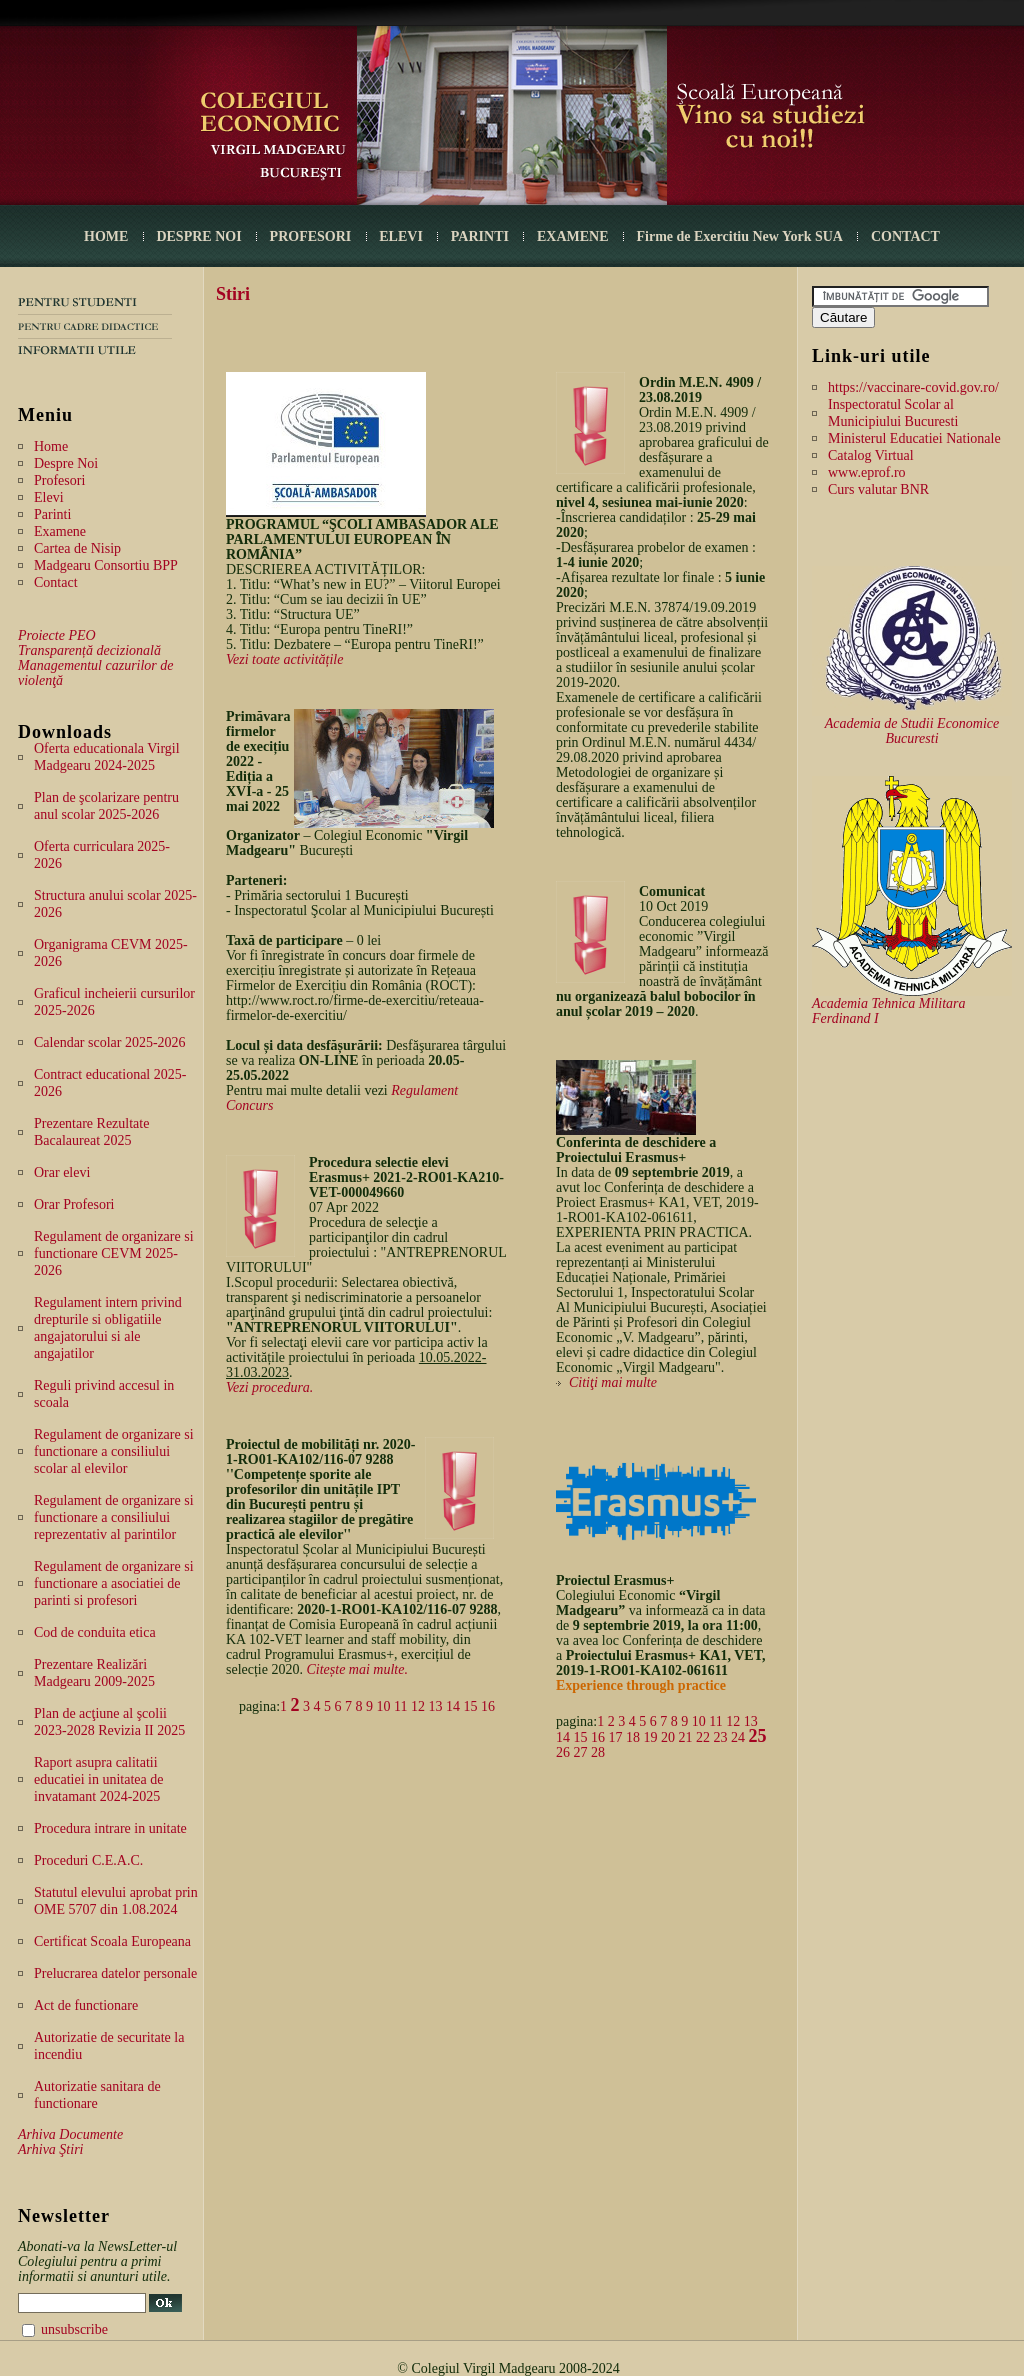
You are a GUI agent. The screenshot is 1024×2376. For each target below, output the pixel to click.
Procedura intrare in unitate (110, 1828)
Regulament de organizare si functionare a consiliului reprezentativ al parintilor (114, 1517)
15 (471, 1706)
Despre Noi (66, 463)
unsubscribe (74, 2329)
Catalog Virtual (871, 455)
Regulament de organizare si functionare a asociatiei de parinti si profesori (114, 1583)
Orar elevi (62, 1172)
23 (721, 1737)
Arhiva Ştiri (50, 2149)
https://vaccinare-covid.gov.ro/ (913, 387)
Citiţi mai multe (613, 1382)
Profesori (59, 480)
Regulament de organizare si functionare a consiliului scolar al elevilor (114, 1451)
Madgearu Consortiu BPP (106, 565)
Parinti (52, 514)
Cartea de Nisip (77, 548)
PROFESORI (311, 236)
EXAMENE (573, 236)
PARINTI (480, 236)
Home (51, 446)
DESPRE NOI (198, 236)
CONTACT (905, 236)
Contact (56, 582)
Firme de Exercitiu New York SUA (740, 236)
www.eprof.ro (867, 472)
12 (418, 1706)
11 (400, 1706)
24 (738, 1737)
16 (488, 1706)
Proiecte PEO (57, 635)
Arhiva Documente (70, 2134)
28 (598, 1752)
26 (563, 1752)
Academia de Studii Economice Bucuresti (912, 731)
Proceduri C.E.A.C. (88, 1860)
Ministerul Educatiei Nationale (914, 438)
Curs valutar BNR (878, 489)
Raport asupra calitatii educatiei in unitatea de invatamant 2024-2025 (98, 1779)
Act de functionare (86, 2005)
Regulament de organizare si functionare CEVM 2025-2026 (114, 1253)
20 (668, 1737)
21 (686, 1737)
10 (384, 1706)
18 (633, 1737)
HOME (106, 236)
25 (758, 1736)
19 (651, 1737)
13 (436, 1706)
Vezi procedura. (269, 1387)
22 (703, 1737)
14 (453, 1706)
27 (581, 1752)
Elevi (49, 497)
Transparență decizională (89, 650)
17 (616, 1737)
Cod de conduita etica (95, 1632)
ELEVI (401, 236)
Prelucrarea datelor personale (115, 1973)
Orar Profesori (74, 1204)
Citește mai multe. (357, 1669)
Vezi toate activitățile (284, 659)
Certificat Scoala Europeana (112, 1941)
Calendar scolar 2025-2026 (110, 1042)
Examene (60, 531)
